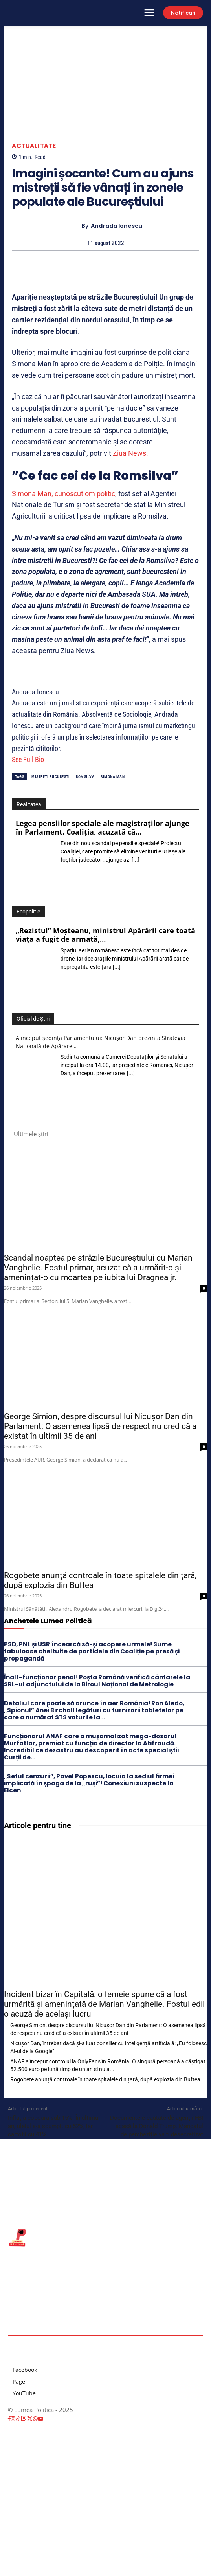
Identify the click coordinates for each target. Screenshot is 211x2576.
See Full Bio (28, 759)
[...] (135, 860)
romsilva (85, 777)
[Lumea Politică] (105, 2237)
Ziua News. (130, 453)
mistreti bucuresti (50, 777)
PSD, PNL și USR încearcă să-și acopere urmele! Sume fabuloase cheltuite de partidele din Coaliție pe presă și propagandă (92, 1651)
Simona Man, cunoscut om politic (63, 494)
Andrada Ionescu (116, 226)
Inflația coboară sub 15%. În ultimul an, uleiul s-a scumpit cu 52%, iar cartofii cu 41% (54, 2126)
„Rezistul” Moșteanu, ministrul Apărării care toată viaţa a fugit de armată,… (105, 935)
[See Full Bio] (49, 759)
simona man (113, 777)
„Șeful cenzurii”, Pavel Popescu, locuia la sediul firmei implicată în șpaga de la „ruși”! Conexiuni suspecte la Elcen (89, 1783)
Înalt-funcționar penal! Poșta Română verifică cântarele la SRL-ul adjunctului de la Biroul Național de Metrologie (97, 1680)
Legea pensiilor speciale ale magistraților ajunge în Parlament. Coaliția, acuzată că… (102, 827)
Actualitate (34, 146)
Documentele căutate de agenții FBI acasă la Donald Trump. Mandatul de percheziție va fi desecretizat (156, 2126)
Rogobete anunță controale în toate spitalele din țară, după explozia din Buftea (105, 2079)
